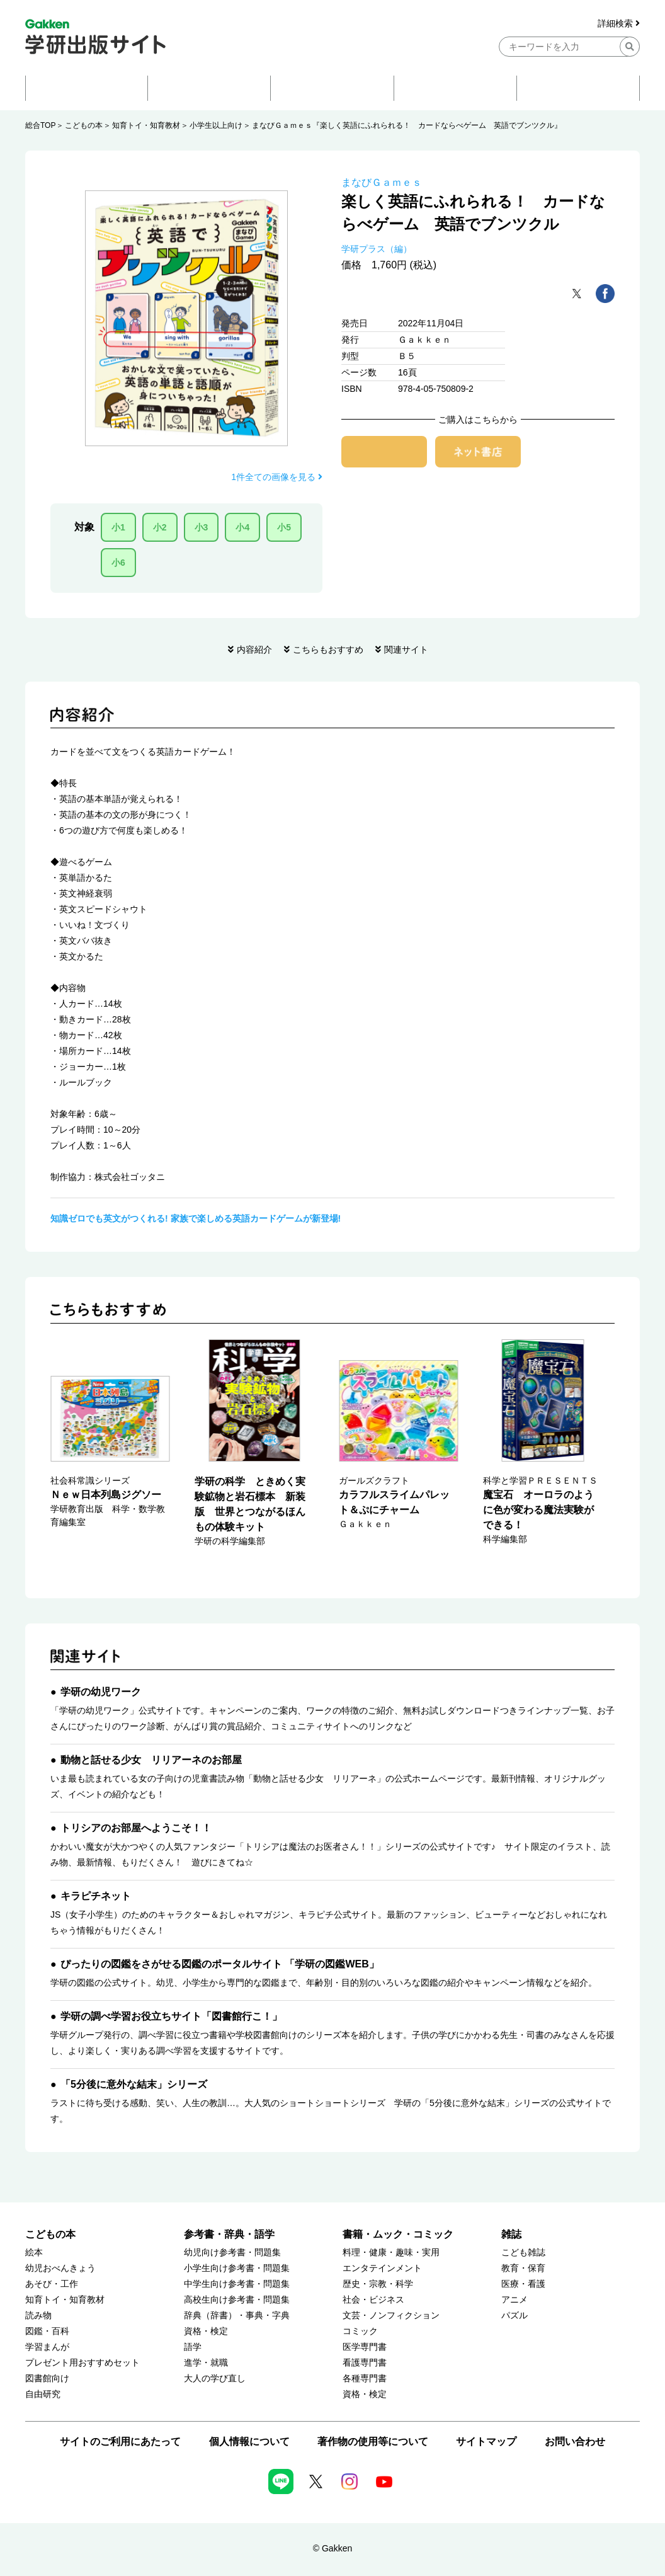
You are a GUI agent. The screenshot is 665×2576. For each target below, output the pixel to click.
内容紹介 (254, 649)
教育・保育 (523, 2268)
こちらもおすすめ (328, 649)
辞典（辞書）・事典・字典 (237, 2315)
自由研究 (42, 2394)
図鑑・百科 (47, 2331)
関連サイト (406, 649)
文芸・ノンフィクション (391, 2315)
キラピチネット (95, 1896)
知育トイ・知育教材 (146, 125)
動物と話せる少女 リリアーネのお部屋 (151, 1760)
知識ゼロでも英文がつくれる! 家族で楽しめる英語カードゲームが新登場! (195, 1218)
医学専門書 (365, 2347)
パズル (514, 2315)
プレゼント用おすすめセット (82, 2362)
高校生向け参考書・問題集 (237, 2299)
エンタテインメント (382, 2268)
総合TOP (40, 125)
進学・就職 (206, 2362)
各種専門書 (365, 2378)
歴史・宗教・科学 (378, 2284)
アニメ (514, 2299)
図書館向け (47, 2378)
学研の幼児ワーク (100, 1691)
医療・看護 (523, 2284)
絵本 (34, 2252)
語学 (193, 2347)
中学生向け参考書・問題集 (237, 2284)
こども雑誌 (523, 2252)
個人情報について (249, 2441)
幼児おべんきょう (60, 2268)
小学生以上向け (216, 125)
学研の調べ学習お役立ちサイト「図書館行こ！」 (171, 2016)
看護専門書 (365, 2362)
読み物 (38, 2315)
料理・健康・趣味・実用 (391, 2252)
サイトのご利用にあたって (120, 2441)
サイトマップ (486, 2441)
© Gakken (332, 2548)
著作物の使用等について (372, 2441)
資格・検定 (206, 2331)
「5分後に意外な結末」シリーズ (133, 2084)
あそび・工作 (51, 2284)
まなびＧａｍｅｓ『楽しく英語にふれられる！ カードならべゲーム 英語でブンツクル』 (407, 125)
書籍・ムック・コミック (398, 2234)
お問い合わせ (575, 2441)
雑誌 (511, 2234)
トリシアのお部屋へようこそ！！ (136, 1828)
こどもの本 (84, 125)
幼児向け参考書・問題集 (232, 2252)
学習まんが (47, 2347)
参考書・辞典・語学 (229, 2234)
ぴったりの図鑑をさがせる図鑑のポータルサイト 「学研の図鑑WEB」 (219, 1964)
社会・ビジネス (373, 2299)
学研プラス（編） (376, 249)
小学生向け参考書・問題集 (237, 2268)
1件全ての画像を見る (276, 477)
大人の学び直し (215, 2378)
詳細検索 (619, 23)
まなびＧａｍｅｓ (381, 182)
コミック (360, 2331)
